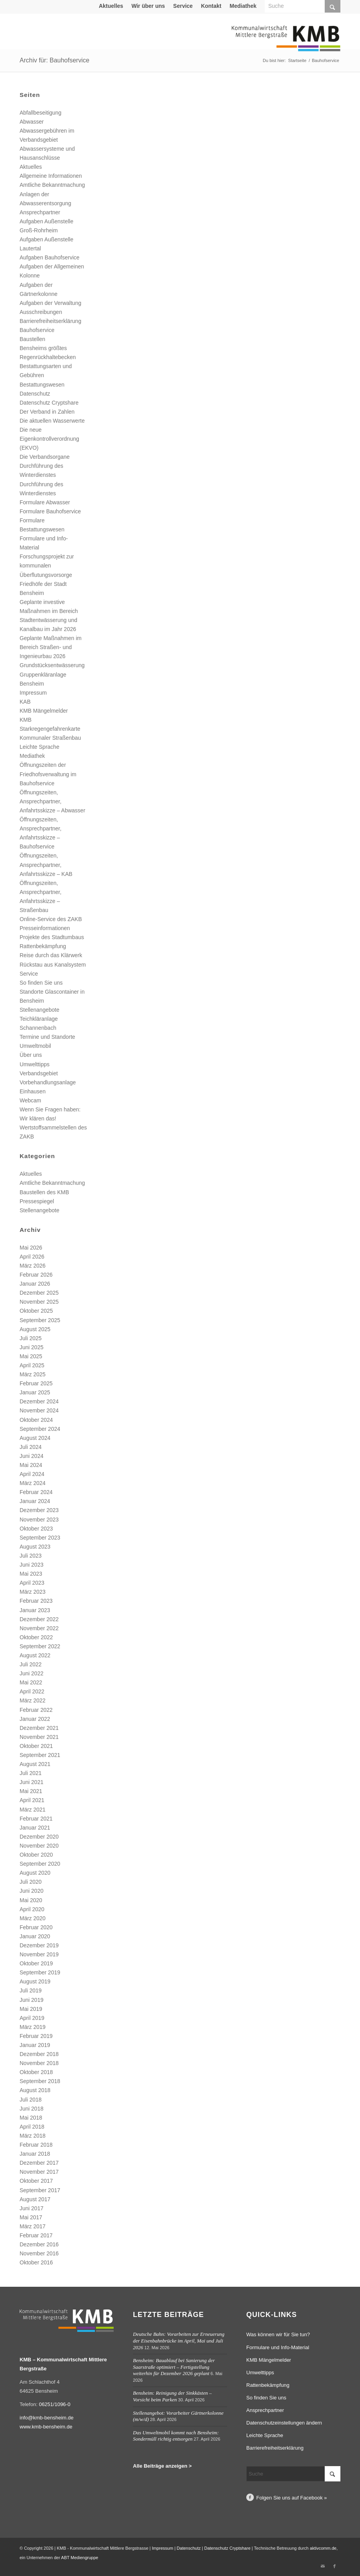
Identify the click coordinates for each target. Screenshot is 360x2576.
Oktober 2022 (36, 1637)
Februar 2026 (36, 1275)
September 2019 (40, 1972)
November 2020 (39, 1846)
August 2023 (35, 1546)
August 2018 (35, 2090)
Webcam (30, 1100)
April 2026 (32, 1256)
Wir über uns (148, 6)
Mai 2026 (31, 1247)
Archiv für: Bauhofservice (54, 60)
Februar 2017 (36, 2235)
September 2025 (40, 1320)
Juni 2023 (32, 1565)
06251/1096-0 (54, 2404)
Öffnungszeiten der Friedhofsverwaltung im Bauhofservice (48, 774)
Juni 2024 (32, 1456)
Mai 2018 (31, 2117)
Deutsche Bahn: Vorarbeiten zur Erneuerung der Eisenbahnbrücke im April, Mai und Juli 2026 (178, 2340)
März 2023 (32, 1592)
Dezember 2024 (39, 1401)
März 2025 (32, 1374)
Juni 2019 (32, 2000)
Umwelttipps (34, 1064)
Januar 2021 (35, 1827)
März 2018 (32, 2136)
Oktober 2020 (36, 1855)
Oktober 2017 (36, 2181)
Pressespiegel (37, 1201)
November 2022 (39, 1628)
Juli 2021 (31, 1773)
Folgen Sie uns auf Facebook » (291, 2498)
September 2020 (40, 1864)
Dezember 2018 (39, 2054)
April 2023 (32, 1583)
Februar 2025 (36, 1383)
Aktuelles (111, 6)
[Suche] (293, 2473)
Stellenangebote (39, 1010)
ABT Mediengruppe (79, 2557)
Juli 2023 (31, 1556)
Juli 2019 (31, 1990)
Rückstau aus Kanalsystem (53, 964)
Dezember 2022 (39, 1619)
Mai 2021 (31, 1791)
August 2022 (35, 1655)
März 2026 (32, 1265)
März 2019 (32, 2027)
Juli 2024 (31, 1447)
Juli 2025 (31, 1338)
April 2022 (32, 1691)
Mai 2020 (31, 1900)
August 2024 (35, 1438)
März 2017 (32, 2226)
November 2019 (39, 1954)
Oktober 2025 (36, 1311)
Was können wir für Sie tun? (278, 2334)
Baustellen (32, 339)
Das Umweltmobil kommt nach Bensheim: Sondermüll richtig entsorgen (176, 2436)
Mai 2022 (31, 1682)
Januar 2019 (35, 2045)
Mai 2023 (31, 1574)
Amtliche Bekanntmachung (52, 185)
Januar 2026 (35, 1284)
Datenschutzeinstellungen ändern (284, 2423)
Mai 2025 (31, 1356)
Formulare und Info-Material (277, 2347)
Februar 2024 (36, 1492)
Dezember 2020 (39, 1836)
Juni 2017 (32, 2208)
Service (183, 6)
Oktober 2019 (36, 1963)
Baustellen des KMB (44, 1192)
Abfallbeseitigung (41, 112)
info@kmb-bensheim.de (46, 2418)
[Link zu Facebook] (334, 2566)
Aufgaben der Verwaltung (50, 303)
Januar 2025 (35, 1392)
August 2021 (35, 1764)
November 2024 (39, 1410)
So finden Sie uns (41, 983)
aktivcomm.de (323, 2548)
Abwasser (32, 122)
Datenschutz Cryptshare (49, 403)
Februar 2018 (36, 2145)
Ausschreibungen (41, 312)
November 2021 (39, 1737)
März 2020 (32, 1918)
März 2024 (32, 1483)
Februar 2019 (36, 2036)
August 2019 (35, 1981)
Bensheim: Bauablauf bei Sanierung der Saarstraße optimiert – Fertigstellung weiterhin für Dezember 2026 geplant (174, 2366)
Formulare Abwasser (45, 502)
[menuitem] (111, 6)
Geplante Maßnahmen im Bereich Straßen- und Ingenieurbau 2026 (51, 647)
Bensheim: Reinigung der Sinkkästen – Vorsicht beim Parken (172, 2396)
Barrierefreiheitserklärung (50, 321)
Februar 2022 (36, 1710)
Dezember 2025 (39, 1293)
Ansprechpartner (40, 212)
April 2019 (32, 2018)
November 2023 (39, 1519)
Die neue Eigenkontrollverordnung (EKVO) (49, 439)
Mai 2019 (31, 2009)
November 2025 (39, 1302)
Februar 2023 (36, 1601)
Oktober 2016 (36, 2262)
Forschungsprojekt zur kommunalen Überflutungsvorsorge (47, 565)
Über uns (31, 1055)
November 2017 (39, 2172)
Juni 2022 (32, 1673)
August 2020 (35, 1873)
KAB (25, 702)
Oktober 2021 (36, 1746)
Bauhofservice (37, 330)
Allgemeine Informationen (51, 176)
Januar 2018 (35, 2154)
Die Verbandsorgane (45, 457)
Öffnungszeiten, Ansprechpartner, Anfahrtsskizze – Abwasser (52, 801)
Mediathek (243, 6)
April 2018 (32, 2127)
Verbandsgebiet (39, 1073)
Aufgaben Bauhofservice (50, 257)
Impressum (33, 693)
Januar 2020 (35, 1936)
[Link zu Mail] (323, 2566)
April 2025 (32, 1365)
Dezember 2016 (39, 2244)
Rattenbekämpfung (43, 946)
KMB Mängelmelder (44, 711)
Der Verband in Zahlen (47, 412)
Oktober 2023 (36, 1528)
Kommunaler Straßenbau (50, 738)
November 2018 (39, 2063)
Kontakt (211, 6)
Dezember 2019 (39, 1945)
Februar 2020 (36, 1927)
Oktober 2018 (36, 2072)
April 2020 (32, 1909)
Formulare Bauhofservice (50, 511)
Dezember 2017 (39, 2163)
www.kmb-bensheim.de (46, 2427)
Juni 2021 (32, 1782)
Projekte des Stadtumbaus (52, 937)
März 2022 (32, 1700)
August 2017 (35, 2199)
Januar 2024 (35, 1501)
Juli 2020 (31, 1882)
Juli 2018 (31, 2099)
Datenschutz (35, 393)
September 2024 (40, 1429)
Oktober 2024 (36, 1420)
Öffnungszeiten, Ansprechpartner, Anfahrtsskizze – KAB (46, 864)
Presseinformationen (45, 928)
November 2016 (39, 2253)
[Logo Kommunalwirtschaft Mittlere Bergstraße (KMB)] (285, 43)
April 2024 (32, 1474)
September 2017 (40, 2190)
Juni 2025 (32, 1347)
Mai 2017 (31, 2217)
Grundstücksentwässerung (52, 665)
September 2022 (40, 1646)
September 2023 (40, 1537)
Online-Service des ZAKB (51, 919)
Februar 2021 (36, 1818)
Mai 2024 (31, 1465)
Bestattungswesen (42, 384)
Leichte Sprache (39, 747)
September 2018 (40, 2081)
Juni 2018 (32, 2108)
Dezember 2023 (39, 1510)
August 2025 (35, 1329)
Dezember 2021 (39, 1728)
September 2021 (40, 1755)
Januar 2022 (35, 1719)
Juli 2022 (31, 1664)
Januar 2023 (35, 1610)
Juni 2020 (32, 1891)
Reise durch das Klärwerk (51, 955)
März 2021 (32, 1809)
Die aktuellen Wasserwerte (52, 421)
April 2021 (32, 1800)
